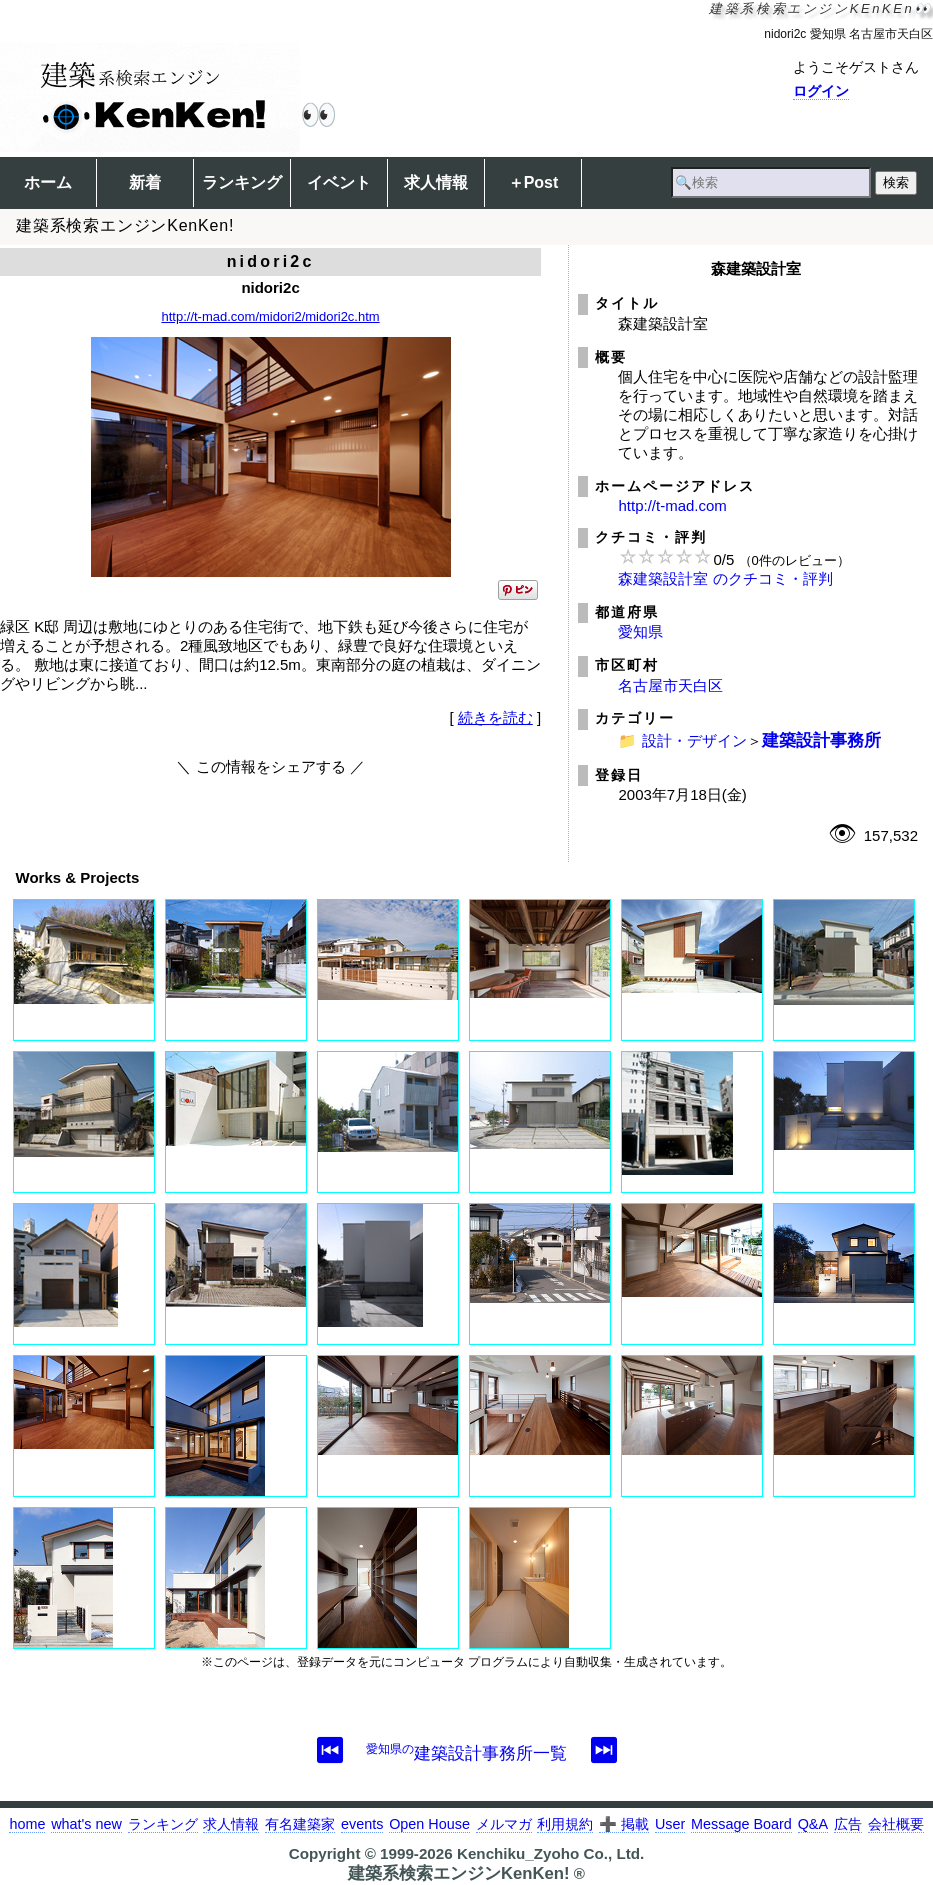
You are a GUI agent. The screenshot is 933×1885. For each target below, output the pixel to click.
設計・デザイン (694, 740)
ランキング (242, 182)
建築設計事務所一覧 (466, 1753)
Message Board (741, 1824)
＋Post (533, 182)
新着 (145, 182)
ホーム (48, 182)
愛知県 (640, 631)
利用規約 (565, 1824)
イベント (339, 182)
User (670, 1824)
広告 (848, 1824)
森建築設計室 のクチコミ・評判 (725, 578)
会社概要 (896, 1824)
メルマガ (504, 1824)
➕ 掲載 (624, 1824)
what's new (86, 1824)
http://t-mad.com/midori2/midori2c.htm (270, 316)
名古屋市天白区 (670, 685)
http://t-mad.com (672, 505)
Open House (429, 1824)
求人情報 (436, 182)
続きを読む (495, 717)
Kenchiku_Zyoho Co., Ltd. (550, 1853)
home (27, 1824)
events (362, 1824)
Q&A (813, 1824)
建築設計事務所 (821, 740)
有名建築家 (300, 1824)
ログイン (821, 91)
